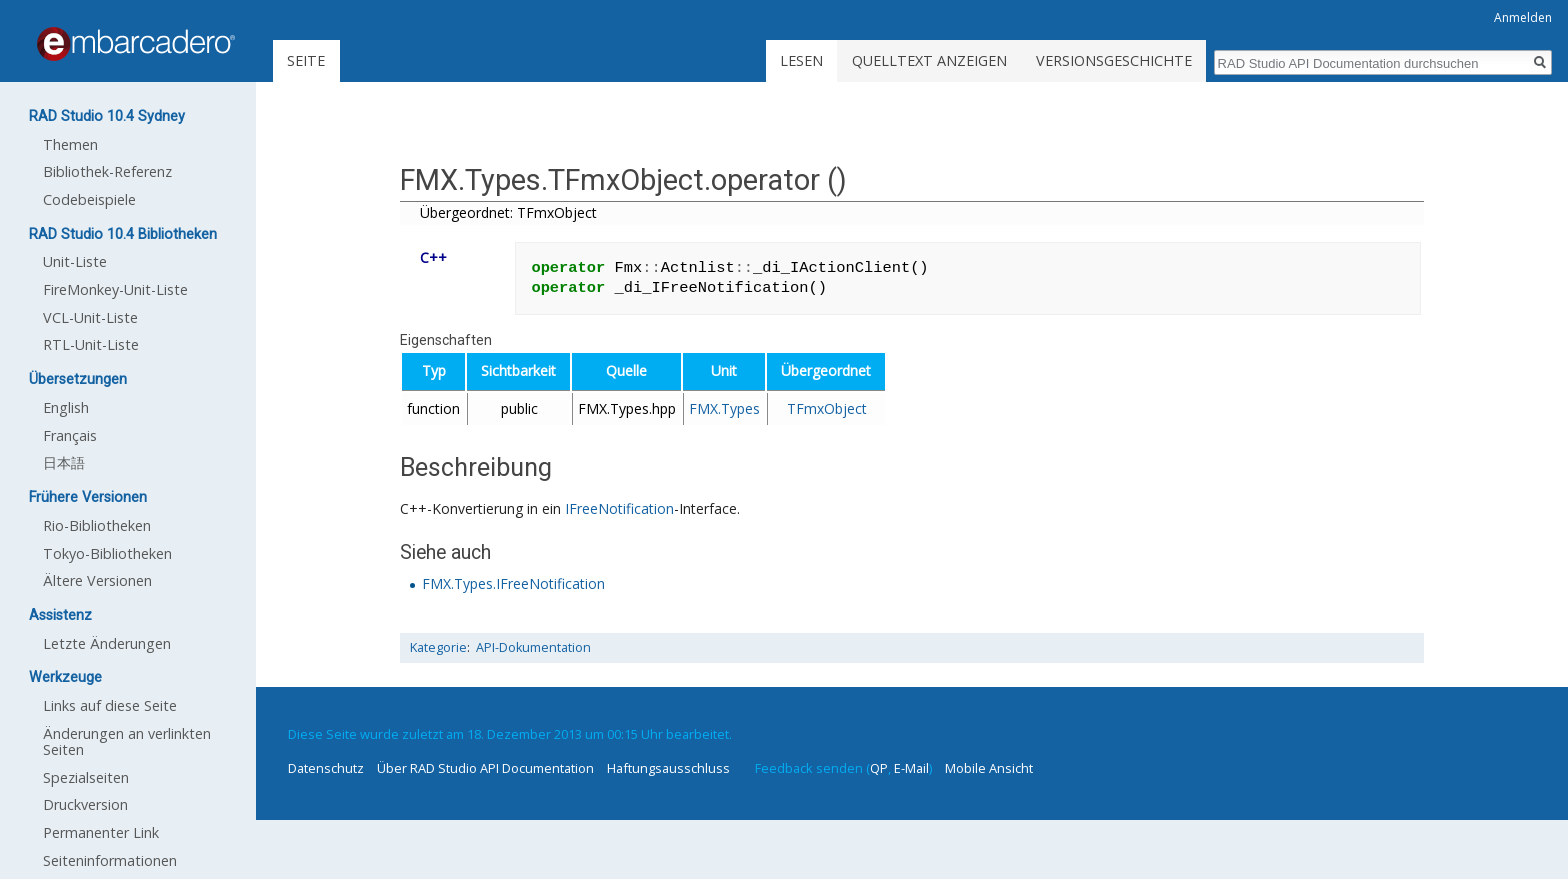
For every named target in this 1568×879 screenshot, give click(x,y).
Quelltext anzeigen (929, 60)
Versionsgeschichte (1114, 60)
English (66, 407)
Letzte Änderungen (107, 643)
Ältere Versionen (97, 580)
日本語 (64, 462)
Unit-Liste (75, 261)
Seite (306, 60)
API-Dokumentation (533, 647)
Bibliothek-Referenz (107, 171)
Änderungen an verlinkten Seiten (127, 741)
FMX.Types (724, 408)
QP (879, 768)
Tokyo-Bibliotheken (107, 553)
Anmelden (1523, 17)
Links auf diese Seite (110, 705)
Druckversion (85, 804)
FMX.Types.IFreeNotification (513, 583)
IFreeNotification (619, 508)
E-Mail (911, 768)
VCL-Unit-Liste (90, 317)
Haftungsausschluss (668, 768)
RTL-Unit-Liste (91, 344)
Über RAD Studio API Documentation (485, 768)
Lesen (801, 60)
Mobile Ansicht (989, 768)
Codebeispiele (89, 199)
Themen (70, 144)
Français (70, 435)
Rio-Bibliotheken (97, 525)
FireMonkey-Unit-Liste (115, 289)
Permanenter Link (101, 832)
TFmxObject (827, 408)
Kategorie (438, 647)
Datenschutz (326, 768)
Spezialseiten (86, 777)
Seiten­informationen (110, 860)
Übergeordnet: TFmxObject (508, 212)
